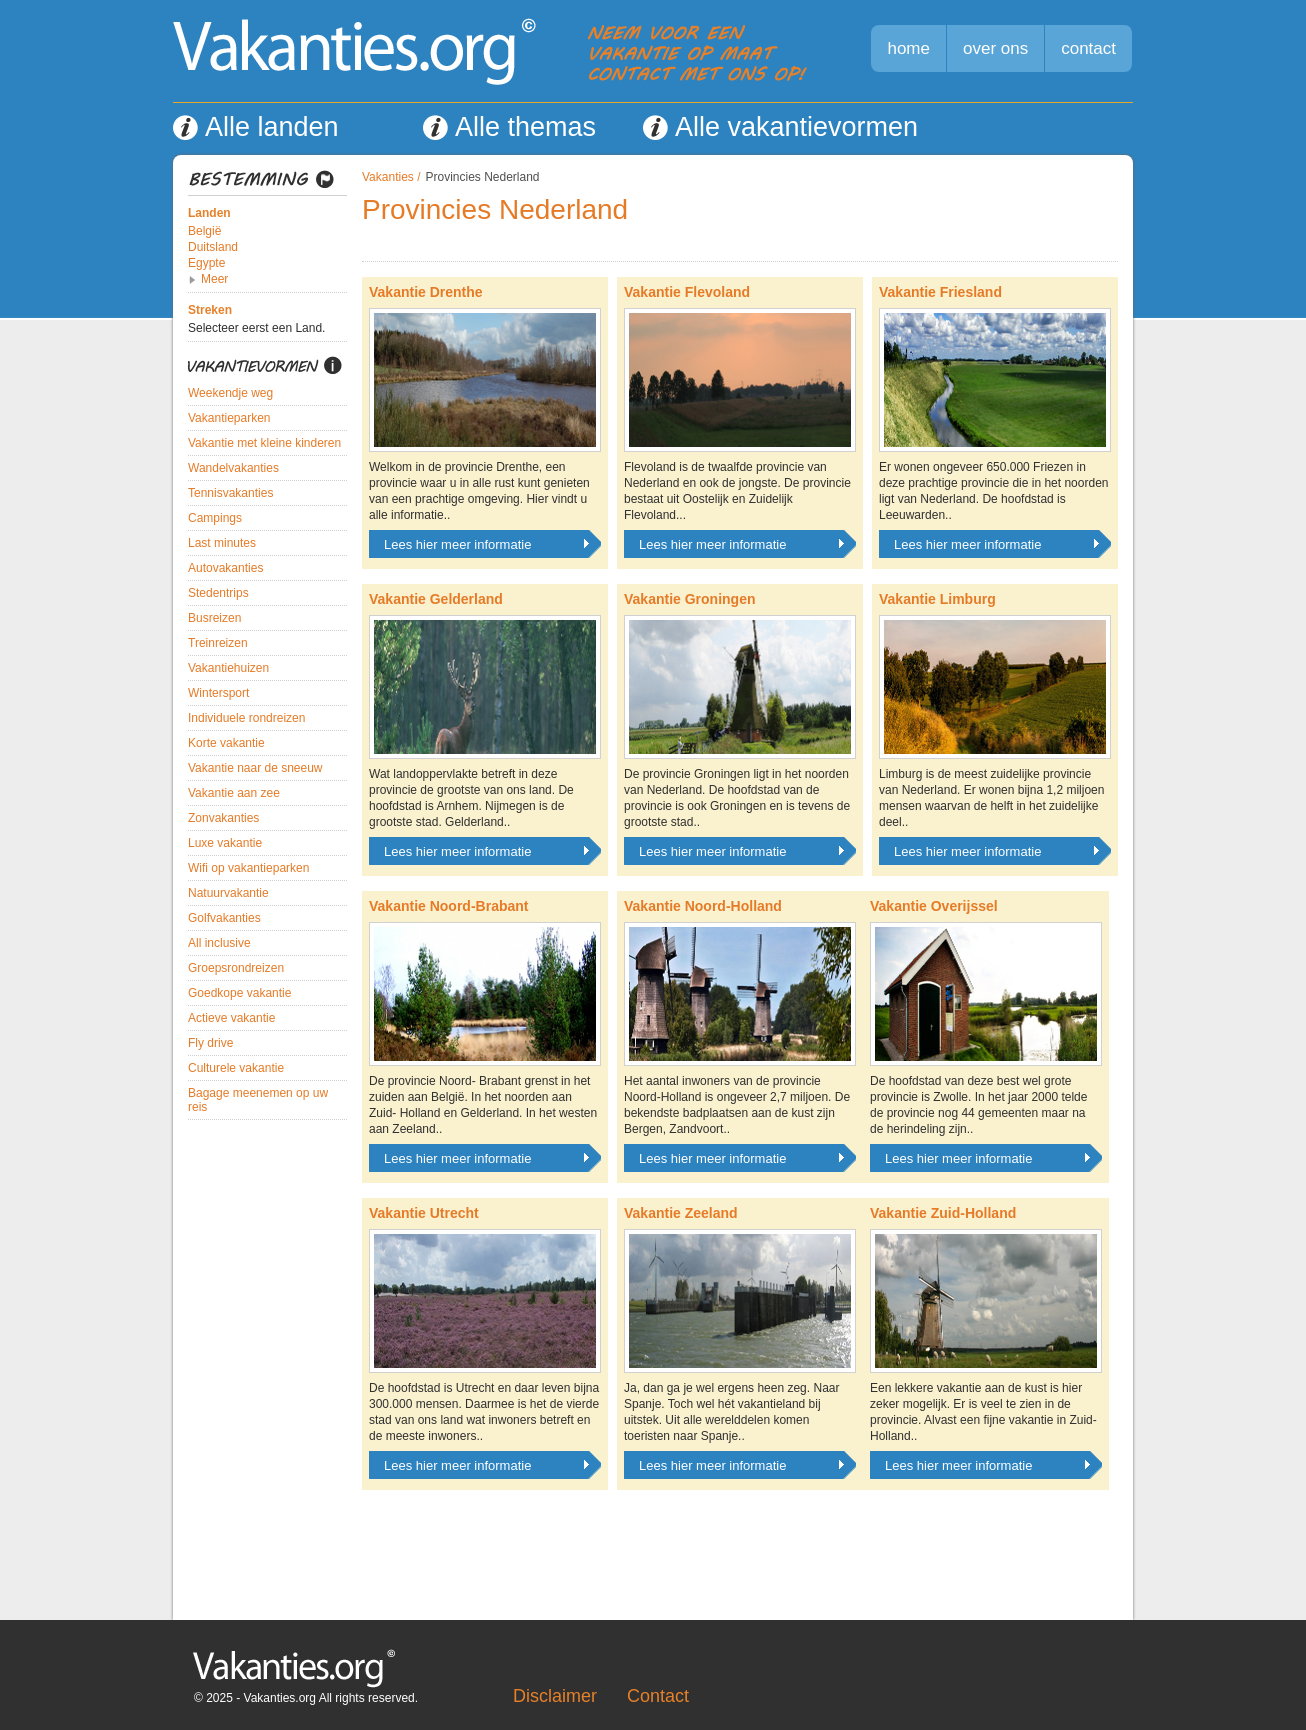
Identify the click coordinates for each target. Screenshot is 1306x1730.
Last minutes (222, 543)
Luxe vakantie (225, 843)
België (204, 231)
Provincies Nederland (482, 177)
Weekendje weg (230, 393)
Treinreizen (218, 643)
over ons (995, 48)
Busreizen (214, 618)
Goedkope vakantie (239, 993)
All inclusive (219, 943)
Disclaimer (555, 1696)
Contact (658, 1696)
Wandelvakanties (233, 468)
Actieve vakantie (231, 1018)
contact (1088, 48)
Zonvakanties (223, 818)
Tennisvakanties (230, 493)
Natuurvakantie (228, 893)
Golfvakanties (224, 918)
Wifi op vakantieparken (248, 868)
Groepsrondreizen (236, 968)
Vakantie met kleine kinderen (264, 443)
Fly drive (210, 1043)
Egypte (206, 263)
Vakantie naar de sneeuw (255, 768)
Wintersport (218, 693)
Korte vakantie (226, 743)
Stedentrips (218, 593)
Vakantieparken (229, 418)
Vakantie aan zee (234, 793)
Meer (214, 279)
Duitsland (213, 247)
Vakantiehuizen (228, 668)
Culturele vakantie (236, 1068)
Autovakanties (225, 568)
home (908, 48)
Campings (215, 518)
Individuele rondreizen (246, 718)
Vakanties (388, 177)
